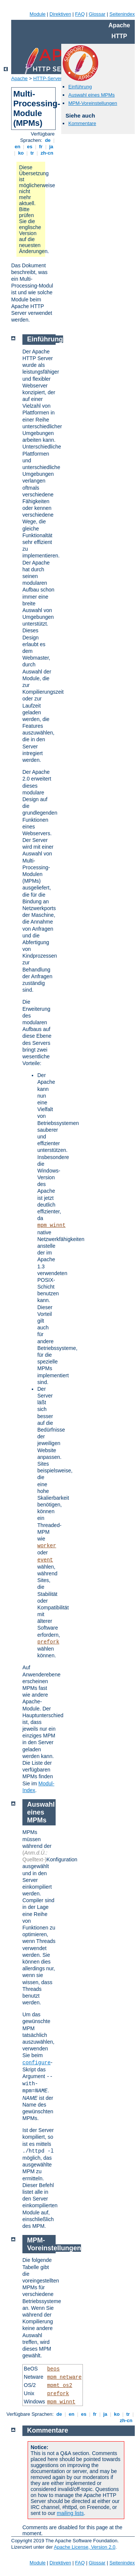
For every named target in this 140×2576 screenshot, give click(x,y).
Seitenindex (122, 14)
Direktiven (60, 14)
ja (51, 146)
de (48, 140)
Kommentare (82, 123)
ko (21, 153)
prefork (48, 1642)
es (30, 146)
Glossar (97, 14)
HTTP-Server (47, 78)
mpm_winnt (51, 1225)
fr (41, 146)
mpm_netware (64, 2377)
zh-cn (47, 153)
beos (53, 2369)
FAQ (80, 14)
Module (37, 14)
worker (46, 1546)
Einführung (80, 86)
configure (36, 2063)
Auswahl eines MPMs (91, 95)
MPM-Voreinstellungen (92, 103)
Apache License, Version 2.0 (84, 2547)
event (45, 1560)
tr (32, 153)
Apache (19, 78)
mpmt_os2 (59, 2385)
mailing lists (70, 2513)
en (17, 146)
